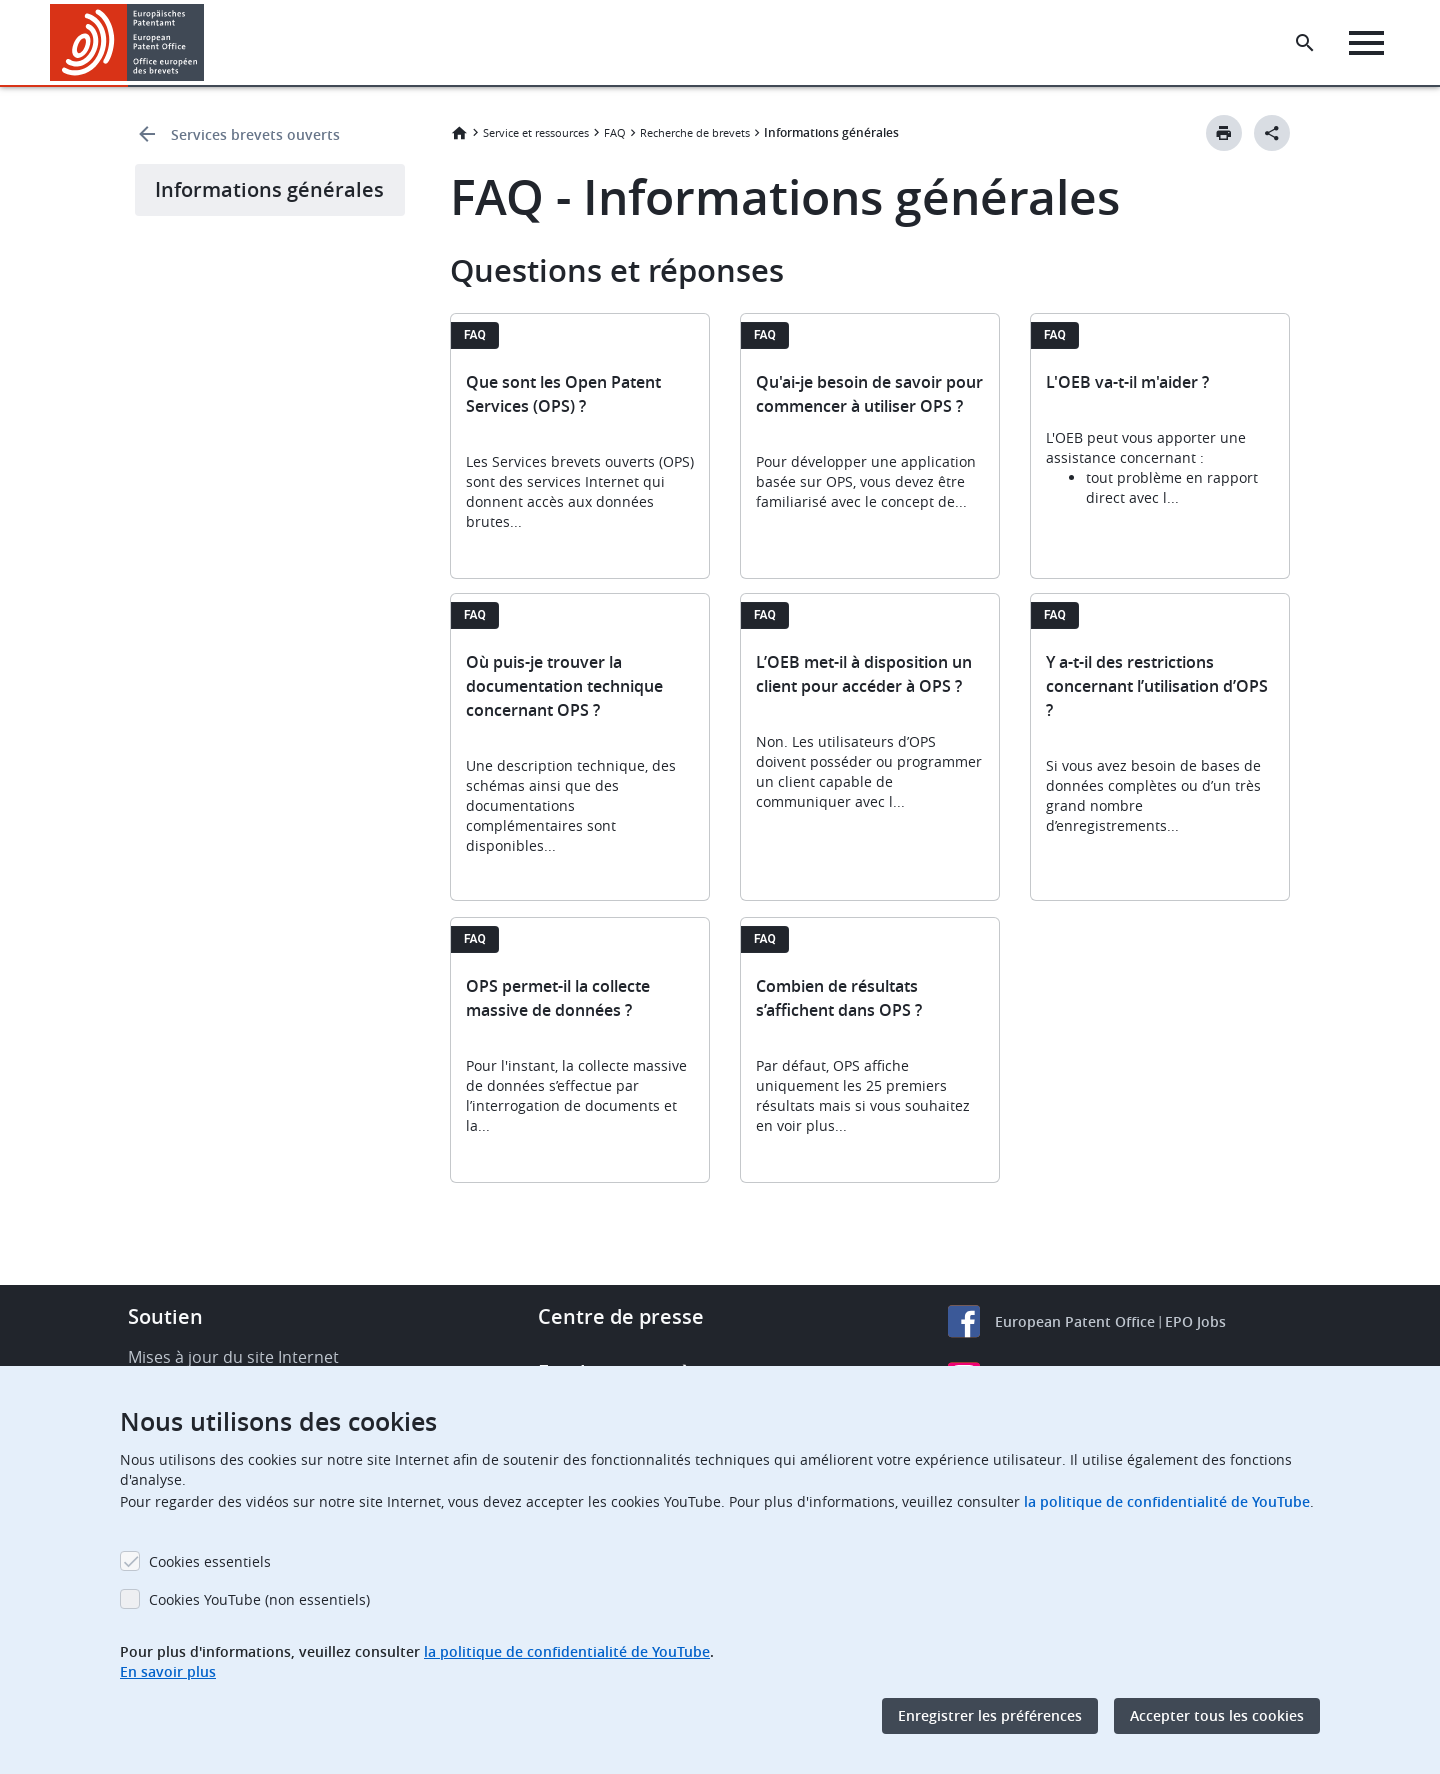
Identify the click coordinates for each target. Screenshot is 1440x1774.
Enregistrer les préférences (990, 1715)
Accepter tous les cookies (1217, 1715)
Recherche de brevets (695, 132)
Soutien (165, 1316)
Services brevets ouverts (255, 134)
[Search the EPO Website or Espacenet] (1305, 43)
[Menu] (1366, 43)
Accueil (459, 133)
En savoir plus (168, 1671)
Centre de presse (621, 1316)
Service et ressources (536, 132)
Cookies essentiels (210, 1561)
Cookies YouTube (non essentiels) (259, 1599)
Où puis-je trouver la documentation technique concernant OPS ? (564, 686)
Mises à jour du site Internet (233, 1357)
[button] (207, 43)
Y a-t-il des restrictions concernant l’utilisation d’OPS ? (1157, 686)
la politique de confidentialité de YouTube (1167, 1501)
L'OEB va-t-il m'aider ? (1127, 382)
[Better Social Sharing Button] (1272, 133)
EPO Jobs (1195, 1321)
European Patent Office (1075, 1321)
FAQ (615, 132)
